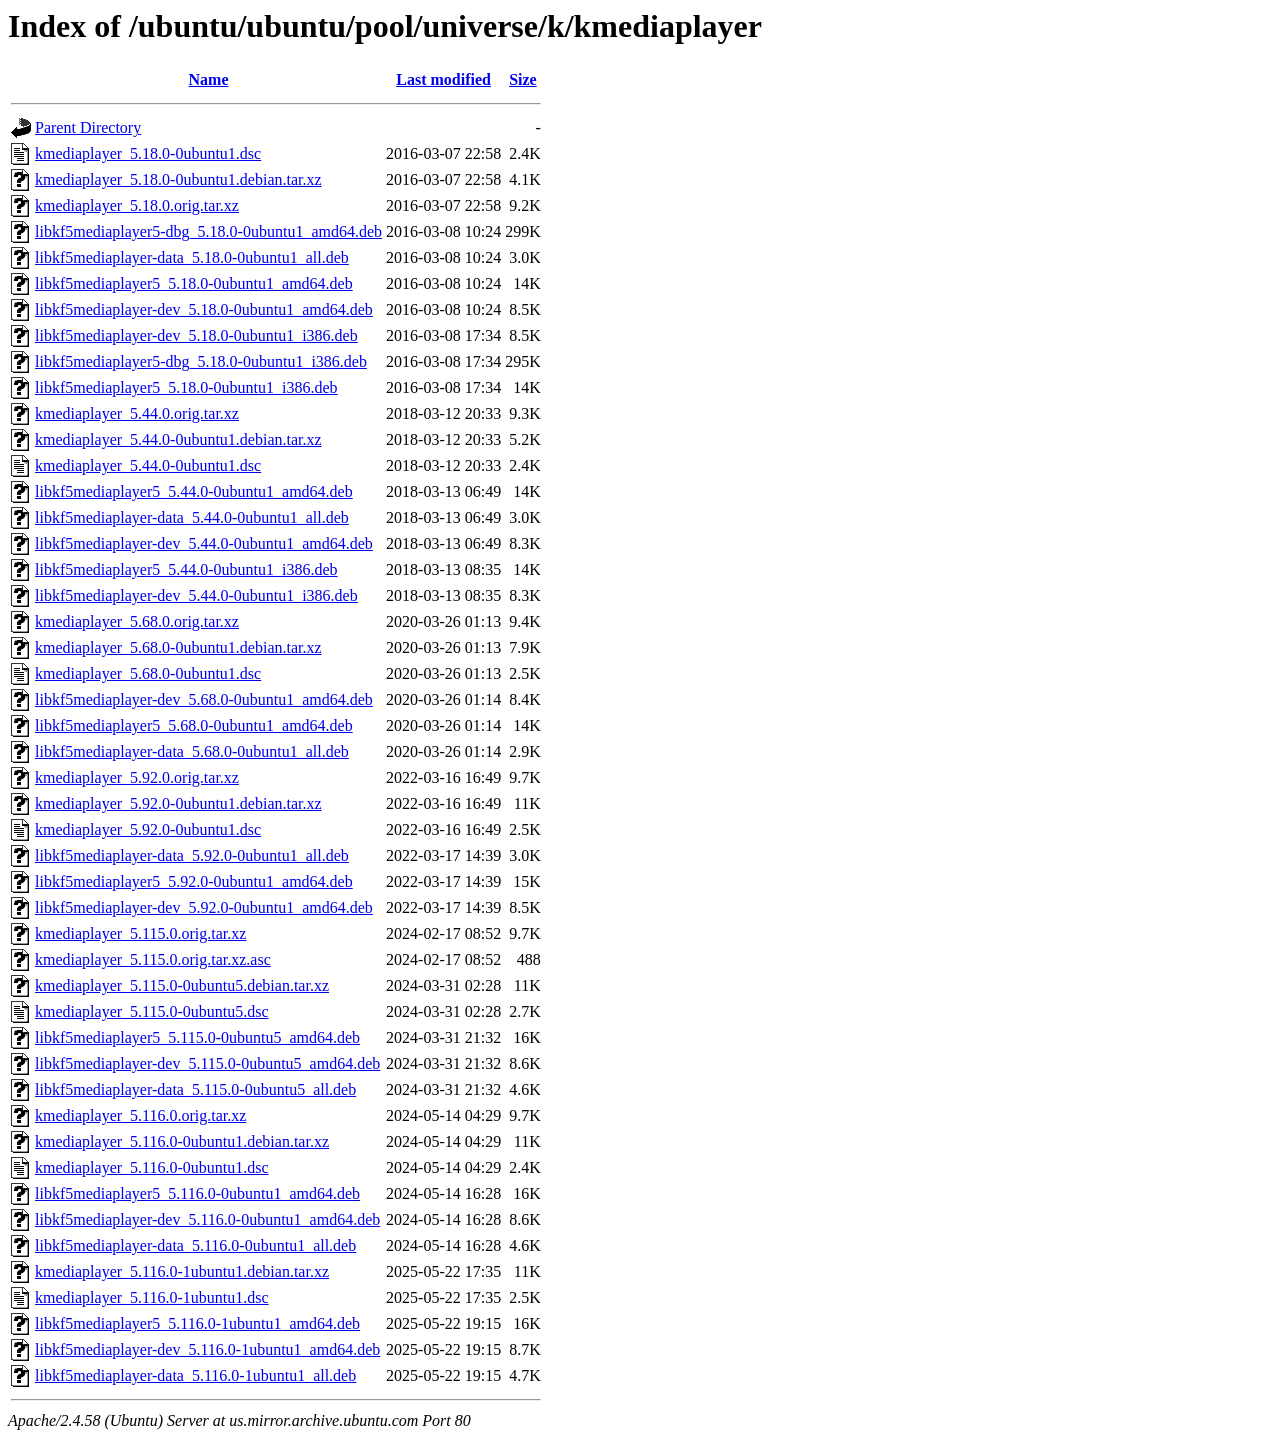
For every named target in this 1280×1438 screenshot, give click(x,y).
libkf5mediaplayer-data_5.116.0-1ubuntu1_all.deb (195, 1375)
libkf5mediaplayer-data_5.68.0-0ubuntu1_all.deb (192, 751)
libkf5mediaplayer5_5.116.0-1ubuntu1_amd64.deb (197, 1323)
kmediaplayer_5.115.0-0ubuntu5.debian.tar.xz (182, 985)
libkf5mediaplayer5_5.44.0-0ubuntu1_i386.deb (186, 569)
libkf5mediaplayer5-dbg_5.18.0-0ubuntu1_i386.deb (201, 361)
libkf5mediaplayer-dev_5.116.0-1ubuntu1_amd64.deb (207, 1349)
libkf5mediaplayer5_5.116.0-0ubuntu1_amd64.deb (197, 1193)
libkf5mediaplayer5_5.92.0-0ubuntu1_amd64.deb (194, 881)
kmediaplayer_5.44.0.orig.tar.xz (137, 413)
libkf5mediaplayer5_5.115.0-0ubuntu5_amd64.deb (197, 1037)
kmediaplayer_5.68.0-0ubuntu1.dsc (148, 673)
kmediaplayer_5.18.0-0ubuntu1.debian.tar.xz (178, 179)
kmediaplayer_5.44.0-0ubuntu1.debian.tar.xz (178, 439)
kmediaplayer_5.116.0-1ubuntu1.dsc (152, 1297)
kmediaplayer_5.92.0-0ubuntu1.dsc (148, 829)
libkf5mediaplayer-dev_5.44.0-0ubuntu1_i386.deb (196, 595)
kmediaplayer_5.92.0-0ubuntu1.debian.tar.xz (178, 803)
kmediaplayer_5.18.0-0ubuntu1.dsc (148, 153)
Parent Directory (88, 127)
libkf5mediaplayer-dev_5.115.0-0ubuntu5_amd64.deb (207, 1063)
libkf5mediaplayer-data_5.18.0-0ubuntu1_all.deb (192, 257)
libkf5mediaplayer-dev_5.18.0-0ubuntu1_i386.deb (196, 335)
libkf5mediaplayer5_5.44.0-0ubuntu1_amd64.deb (194, 491)
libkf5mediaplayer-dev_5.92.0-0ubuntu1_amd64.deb (204, 907)
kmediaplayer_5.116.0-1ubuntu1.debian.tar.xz (182, 1271)
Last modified (443, 79)
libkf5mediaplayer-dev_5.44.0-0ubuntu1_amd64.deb (204, 543)
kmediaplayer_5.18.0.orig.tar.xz (137, 205)
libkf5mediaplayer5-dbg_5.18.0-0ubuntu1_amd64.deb (208, 231)
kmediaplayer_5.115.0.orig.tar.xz (140, 933)
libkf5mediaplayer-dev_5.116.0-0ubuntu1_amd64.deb (207, 1219)
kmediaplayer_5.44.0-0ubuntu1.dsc (148, 465)
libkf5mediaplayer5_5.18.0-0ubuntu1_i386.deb (186, 387)
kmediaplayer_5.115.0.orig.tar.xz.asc (153, 959)
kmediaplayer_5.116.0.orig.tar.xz (140, 1115)
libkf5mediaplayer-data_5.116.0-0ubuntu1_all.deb (195, 1245)
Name (209, 79)
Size (523, 79)
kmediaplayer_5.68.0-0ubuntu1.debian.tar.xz (178, 647)
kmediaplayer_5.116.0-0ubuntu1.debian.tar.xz (182, 1141)
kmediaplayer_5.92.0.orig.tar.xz (137, 777)
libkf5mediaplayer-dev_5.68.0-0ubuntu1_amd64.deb (204, 699)
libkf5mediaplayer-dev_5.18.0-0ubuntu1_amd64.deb (204, 309)
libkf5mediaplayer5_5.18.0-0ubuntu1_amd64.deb (194, 283)
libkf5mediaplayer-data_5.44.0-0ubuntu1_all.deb (192, 517)
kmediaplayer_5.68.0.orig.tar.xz (137, 621)
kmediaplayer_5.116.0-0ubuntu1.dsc (152, 1167)
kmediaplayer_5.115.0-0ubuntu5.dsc (152, 1011)
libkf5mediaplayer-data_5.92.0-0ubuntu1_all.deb (192, 855)
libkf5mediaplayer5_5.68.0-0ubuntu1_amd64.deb (194, 725)
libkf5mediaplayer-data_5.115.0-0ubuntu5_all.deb (195, 1089)
